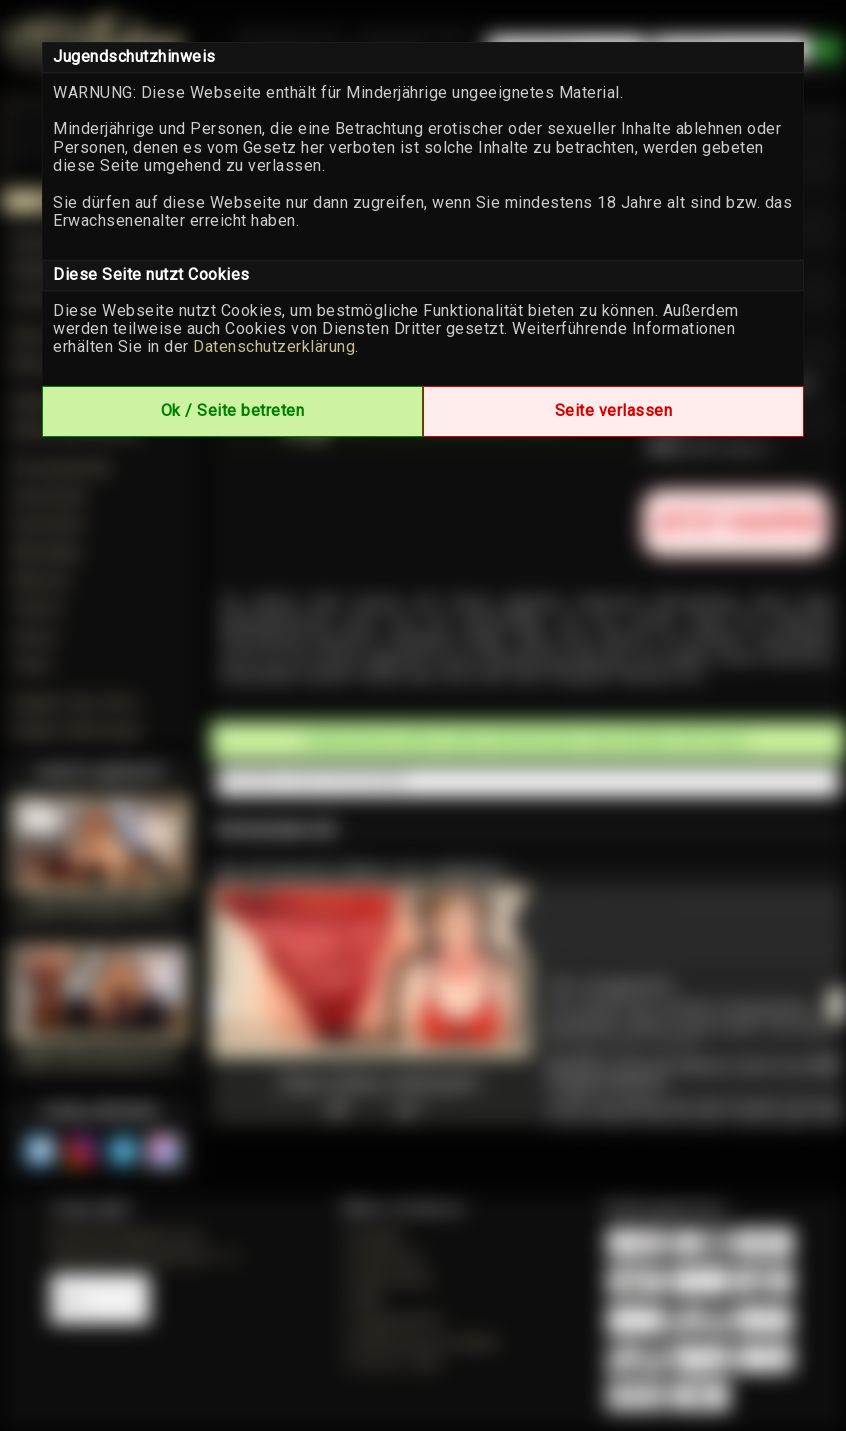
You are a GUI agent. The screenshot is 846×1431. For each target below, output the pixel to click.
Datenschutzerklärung (274, 346)
